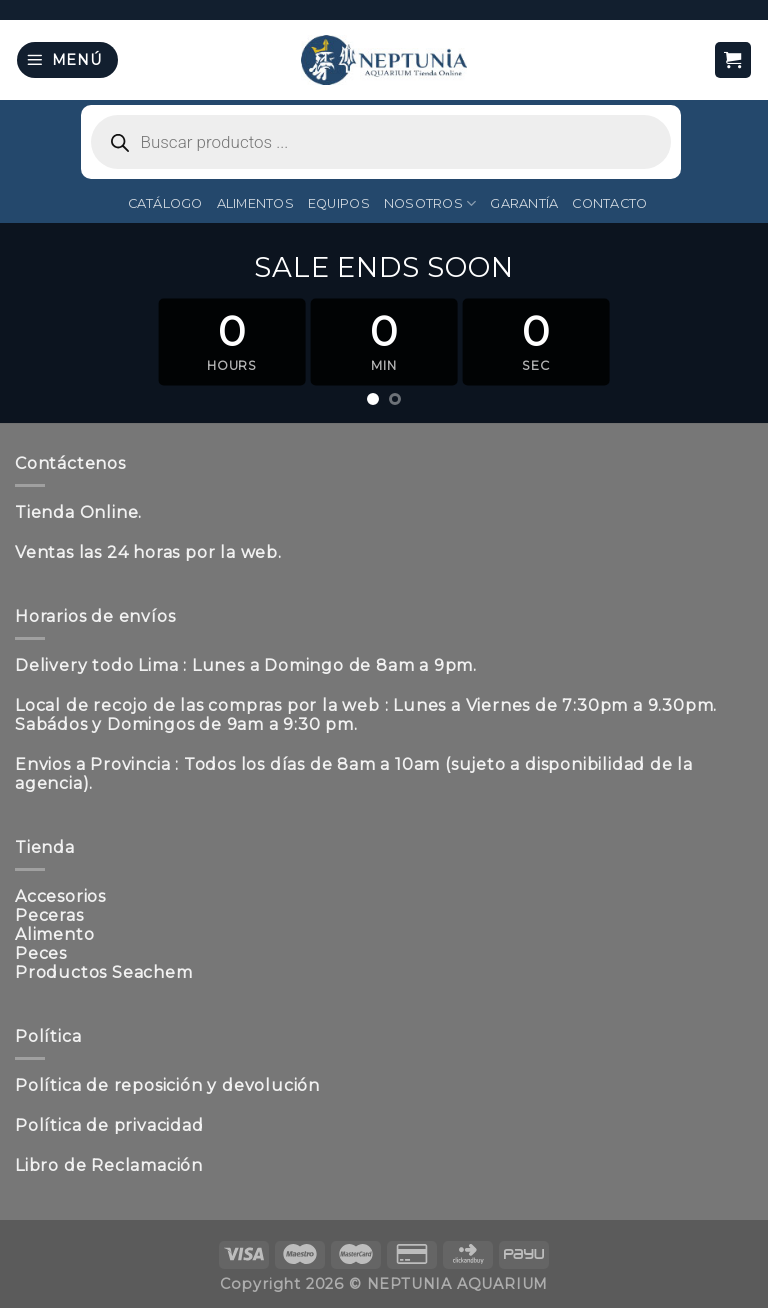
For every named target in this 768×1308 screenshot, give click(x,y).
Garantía (524, 203)
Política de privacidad (109, 1125)
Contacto (609, 203)
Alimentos (255, 203)
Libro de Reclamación (109, 1165)
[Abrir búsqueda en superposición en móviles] (381, 142)
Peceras (49, 915)
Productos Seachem (104, 972)
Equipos (339, 203)
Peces (41, 953)
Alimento (54, 934)
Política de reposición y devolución (167, 1085)
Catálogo (165, 203)
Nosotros (430, 203)
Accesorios (60, 896)
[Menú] (67, 60)
